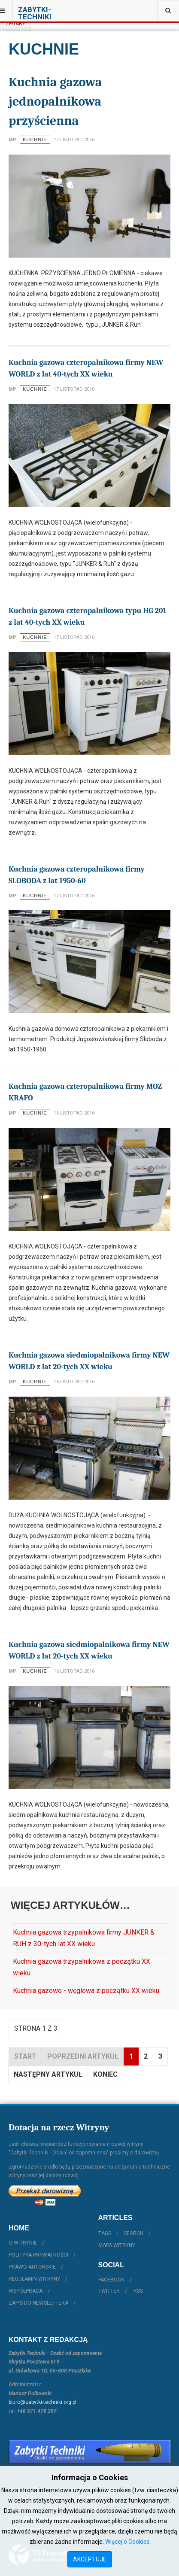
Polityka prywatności (38, 2255)
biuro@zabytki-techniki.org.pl (42, 2402)
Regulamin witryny (34, 2279)
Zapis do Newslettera (38, 2303)
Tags (104, 2233)
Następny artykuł (48, 2074)
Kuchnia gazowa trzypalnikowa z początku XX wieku (81, 1967)
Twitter (109, 2291)
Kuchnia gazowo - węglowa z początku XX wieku (86, 1991)
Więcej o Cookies (127, 2541)
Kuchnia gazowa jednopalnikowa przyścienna (55, 101)
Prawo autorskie (32, 2267)
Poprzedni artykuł (82, 2056)
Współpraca (25, 2291)
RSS (138, 2291)
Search (133, 2233)
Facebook (111, 2280)
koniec (105, 2074)
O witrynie (23, 2243)
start (25, 2056)
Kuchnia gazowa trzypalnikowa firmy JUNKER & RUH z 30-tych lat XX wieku (84, 1938)
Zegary (15, 24)
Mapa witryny (116, 2245)
